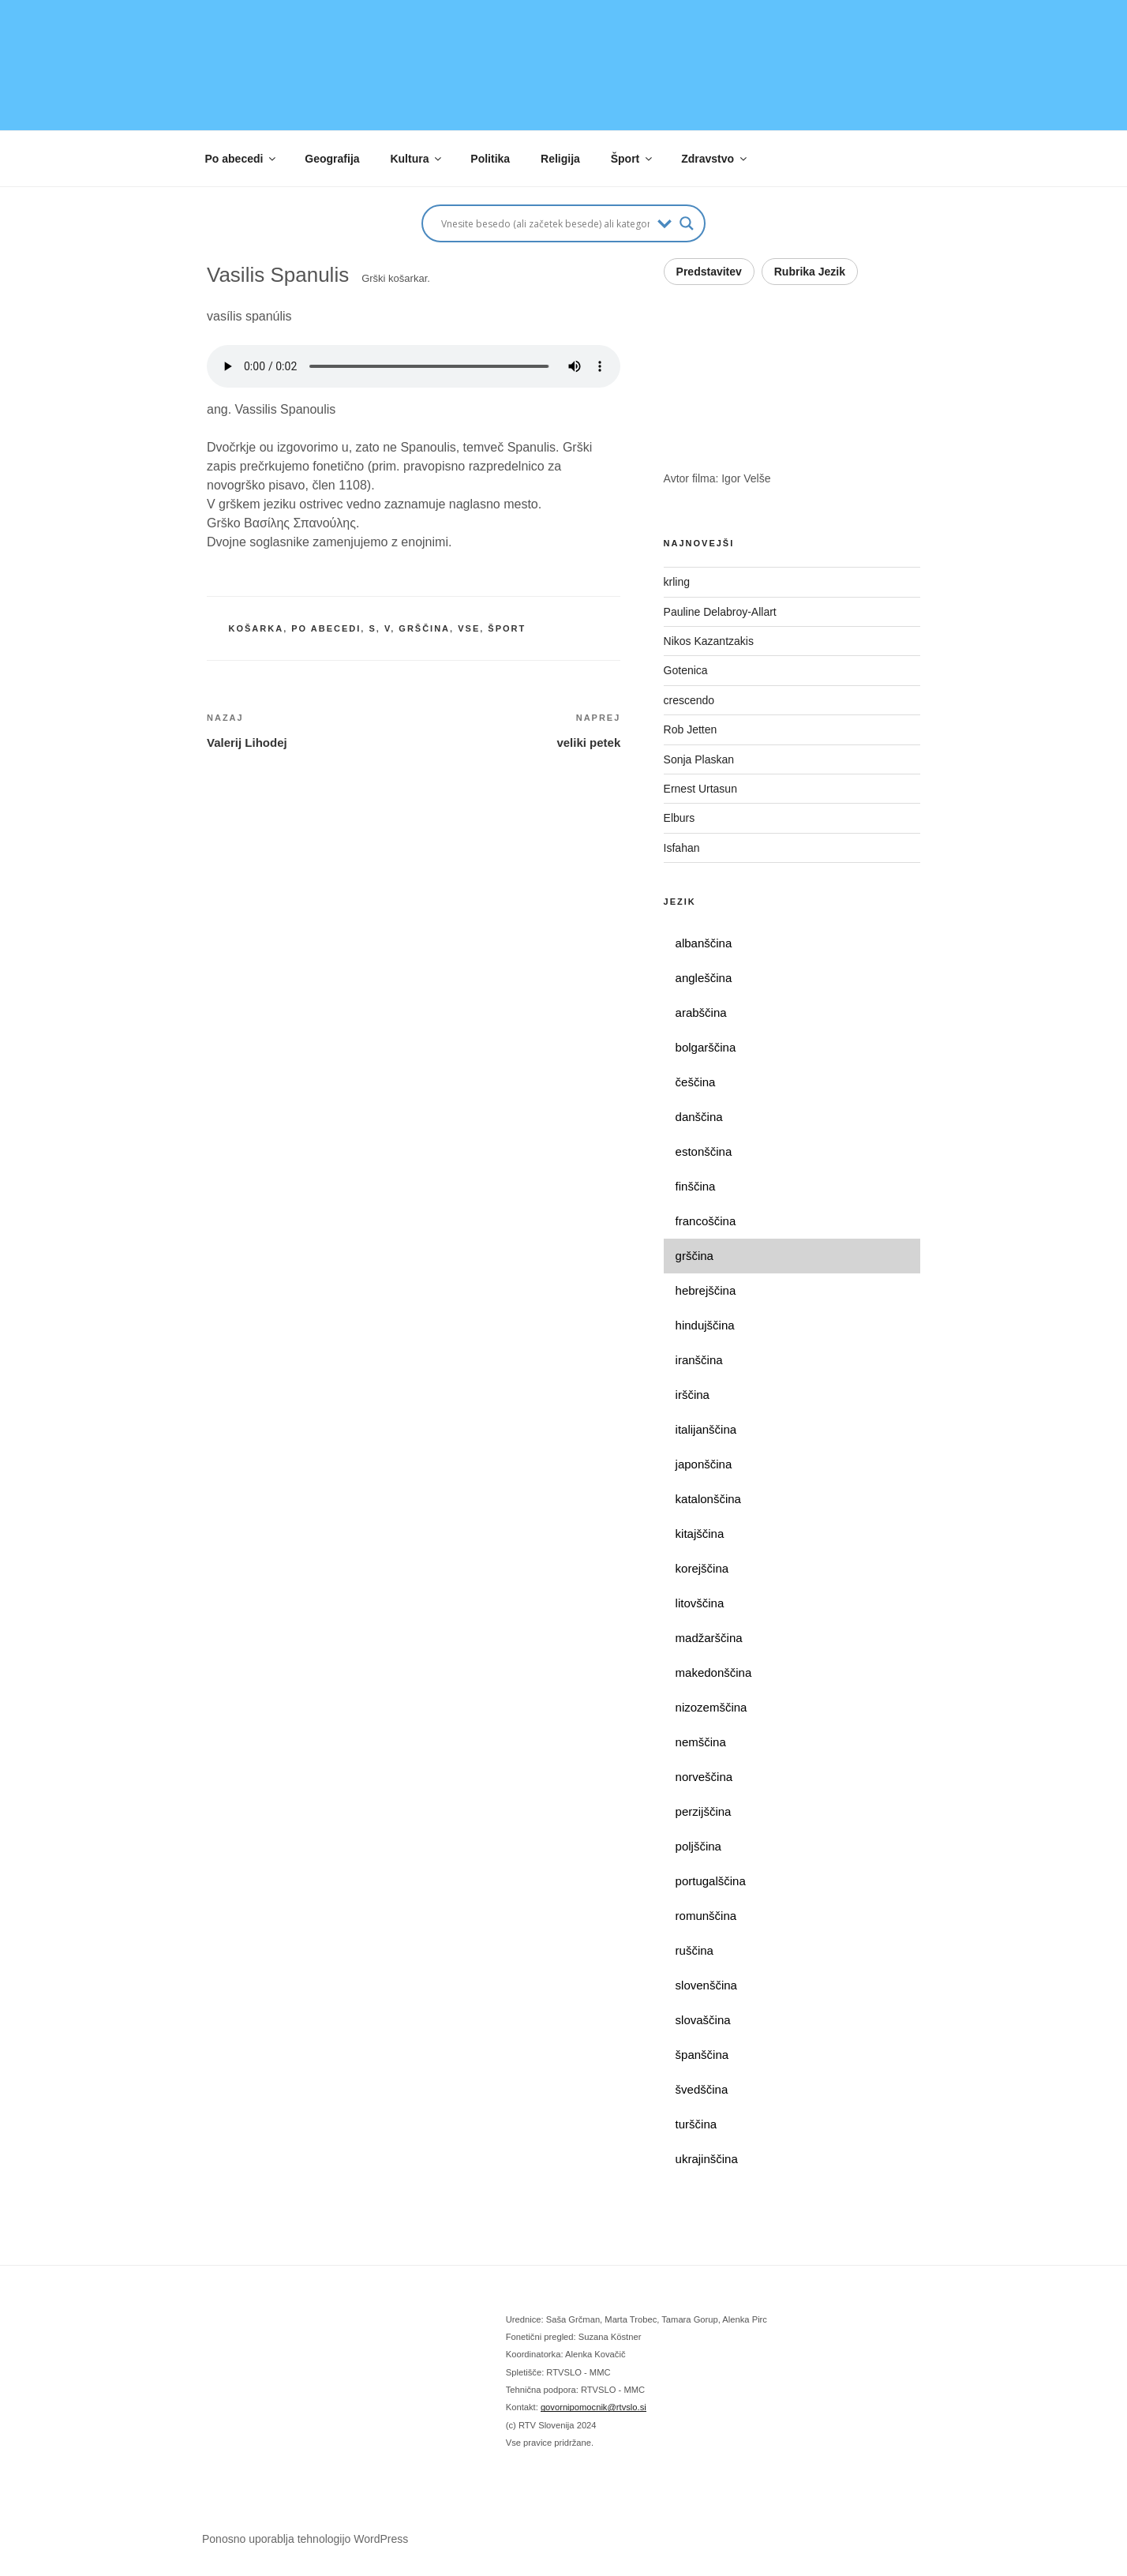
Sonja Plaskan (700, 759)
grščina (424, 628)
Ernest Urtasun (702, 788)
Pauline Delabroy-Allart (722, 612)
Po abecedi (242, 158)
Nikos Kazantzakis (712, 641)
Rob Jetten (692, 729)
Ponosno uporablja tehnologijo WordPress (305, 2539)
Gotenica (687, 670)
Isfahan (682, 848)
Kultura (417, 158)
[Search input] (545, 223)
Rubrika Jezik (809, 271)
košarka (256, 628)
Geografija (332, 158)
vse (469, 628)
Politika (490, 158)
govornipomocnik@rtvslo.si (593, 2407)
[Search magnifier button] (687, 223)
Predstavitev (709, 271)
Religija (560, 158)
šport (507, 628)
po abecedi (326, 628)
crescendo (692, 700)
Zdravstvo (715, 158)
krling (677, 582)
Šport (633, 158)
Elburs (679, 818)
